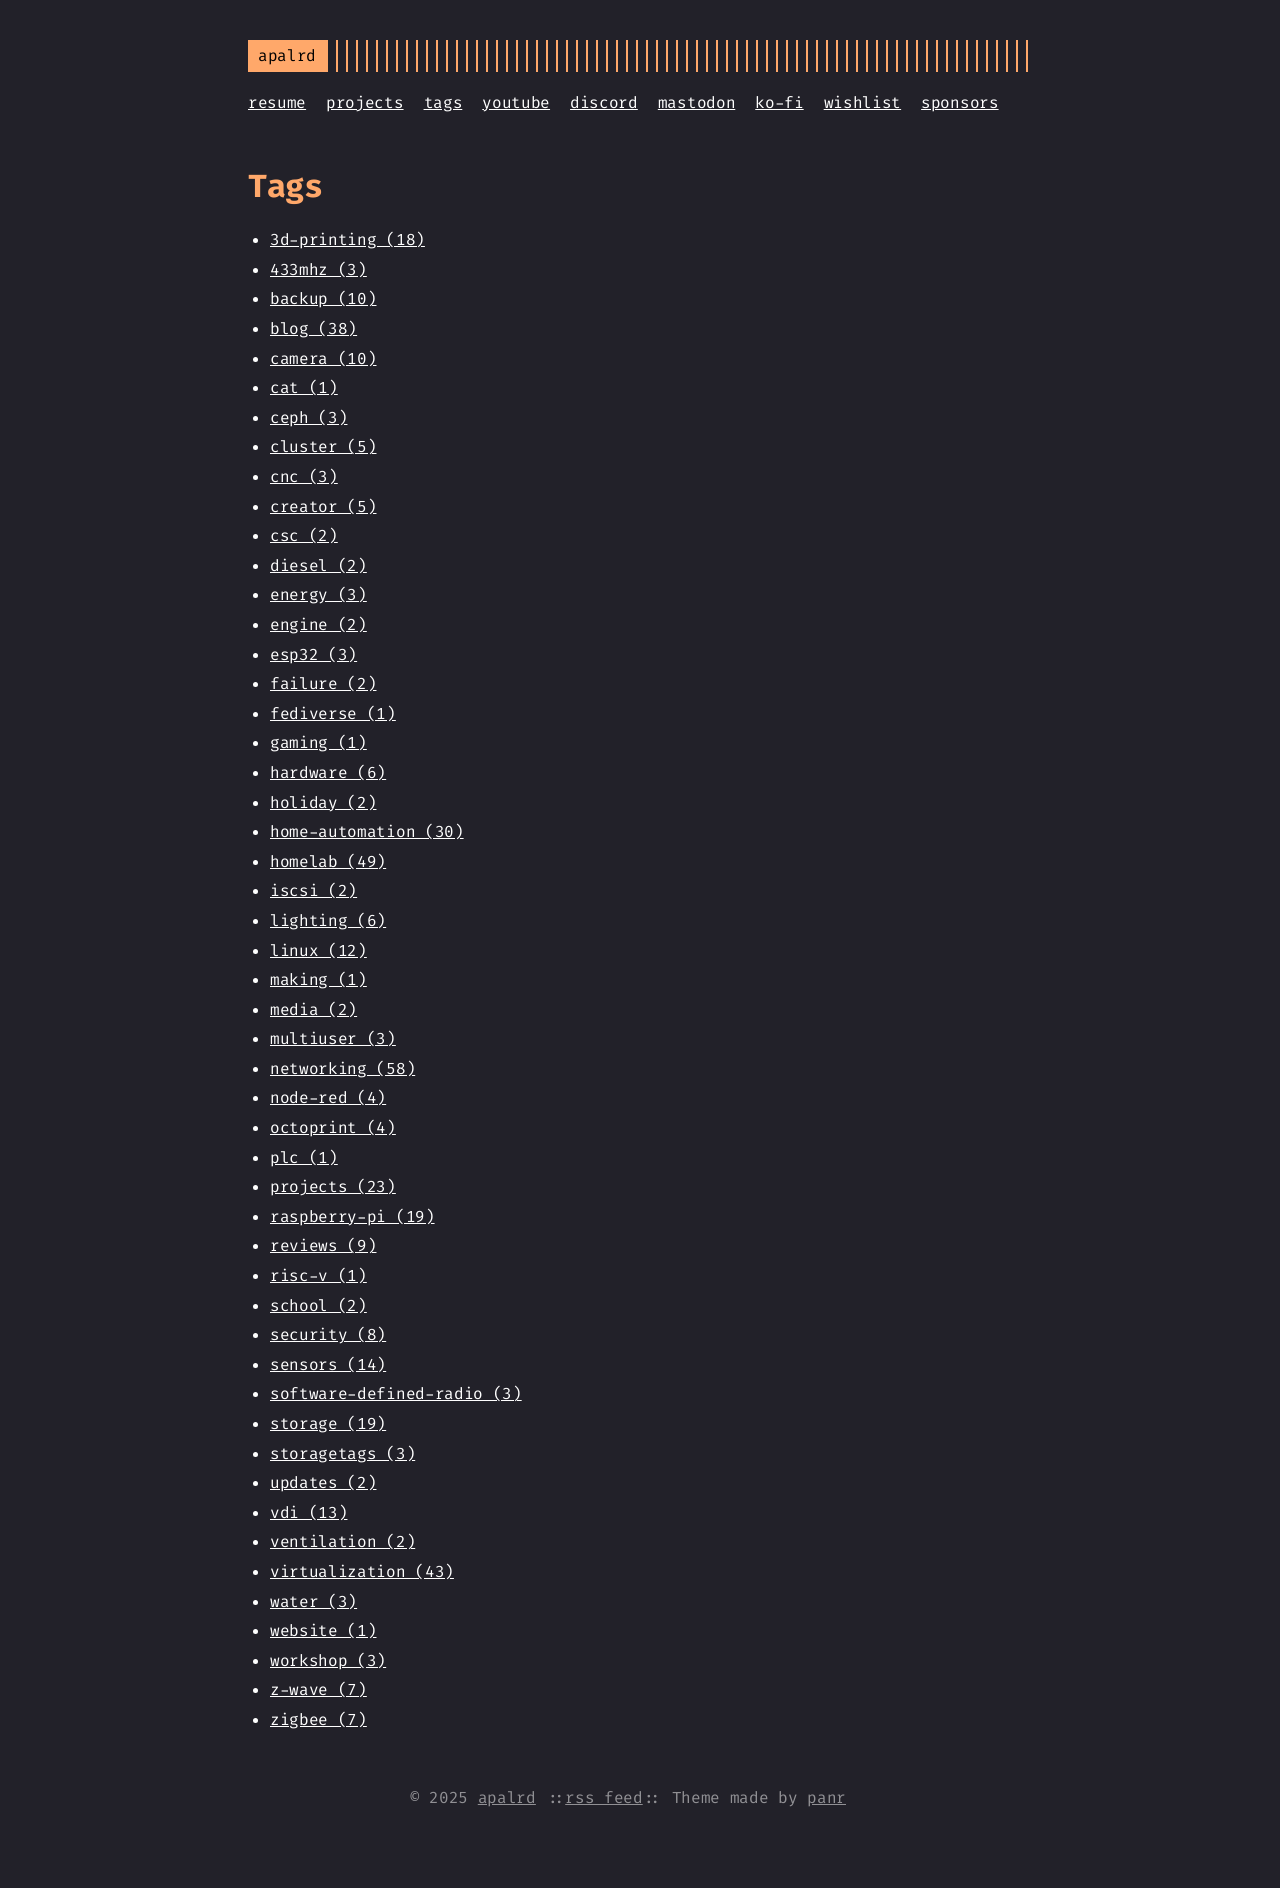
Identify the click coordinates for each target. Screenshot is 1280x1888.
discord (604, 102)
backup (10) (323, 298)
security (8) (328, 1334)
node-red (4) (328, 1097)
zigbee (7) (318, 1719)
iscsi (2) (313, 890)
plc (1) (304, 1157)
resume (277, 102)
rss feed (603, 1797)
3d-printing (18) (347, 239)
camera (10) (323, 358)
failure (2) (323, 683)
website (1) (323, 1630)
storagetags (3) (342, 1453)
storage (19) (328, 1423)
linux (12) (318, 950)
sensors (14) (328, 1364)
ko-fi (779, 102)
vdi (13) (308, 1512)
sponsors (959, 102)
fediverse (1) (333, 713)
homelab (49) (328, 861)
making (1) (318, 979)
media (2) (313, 1009)
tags (443, 102)
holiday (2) (323, 802)
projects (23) (333, 1186)
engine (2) (318, 624)
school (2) (318, 1305)
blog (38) (313, 328)
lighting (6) (328, 920)
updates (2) (323, 1482)
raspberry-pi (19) (352, 1216)
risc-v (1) (318, 1275)
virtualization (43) (362, 1571)
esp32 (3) (313, 654)
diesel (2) (318, 565)
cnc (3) (304, 476)
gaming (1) (318, 742)
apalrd (507, 1797)
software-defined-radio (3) (396, 1393)
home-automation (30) (367, 831)
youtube (516, 102)
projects (364, 102)
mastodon (696, 102)
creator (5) (323, 506)
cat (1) (304, 387)
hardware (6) (328, 772)
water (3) (313, 1601)
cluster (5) (323, 446)
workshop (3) (328, 1660)
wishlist (862, 102)
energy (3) (318, 594)
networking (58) (342, 1068)
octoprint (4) (333, 1127)
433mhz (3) (318, 269)
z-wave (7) (318, 1689)
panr (826, 1797)
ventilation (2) (342, 1541)
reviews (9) (323, 1245)
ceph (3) (308, 417)
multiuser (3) (333, 1038)
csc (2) (304, 535)
